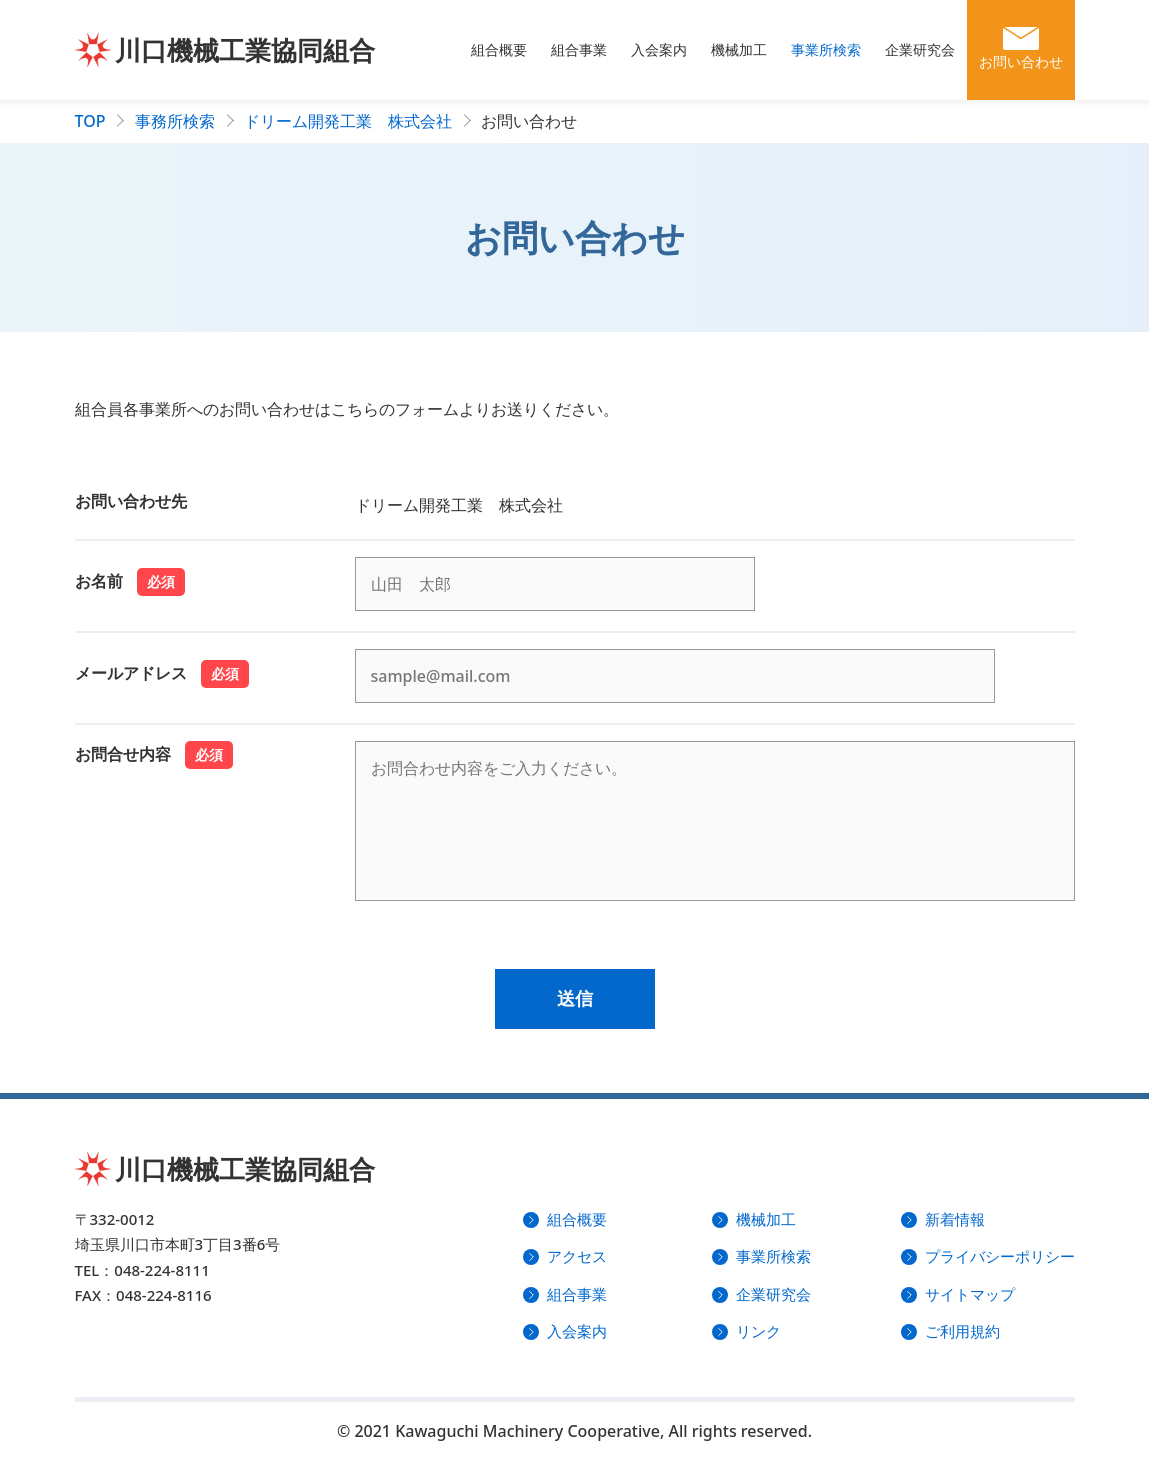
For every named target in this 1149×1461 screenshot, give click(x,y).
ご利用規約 (962, 1331)
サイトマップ (970, 1294)
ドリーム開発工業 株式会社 (348, 121)
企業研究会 (920, 49)
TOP (90, 121)
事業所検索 (826, 49)
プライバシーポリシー (1000, 1256)
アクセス (577, 1256)
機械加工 (739, 49)
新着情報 (955, 1219)
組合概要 (499, 49)
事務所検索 (175, 121)
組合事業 (579, 49)
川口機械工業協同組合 (245, 50)
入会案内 (659, 49)
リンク (758, 1331)
